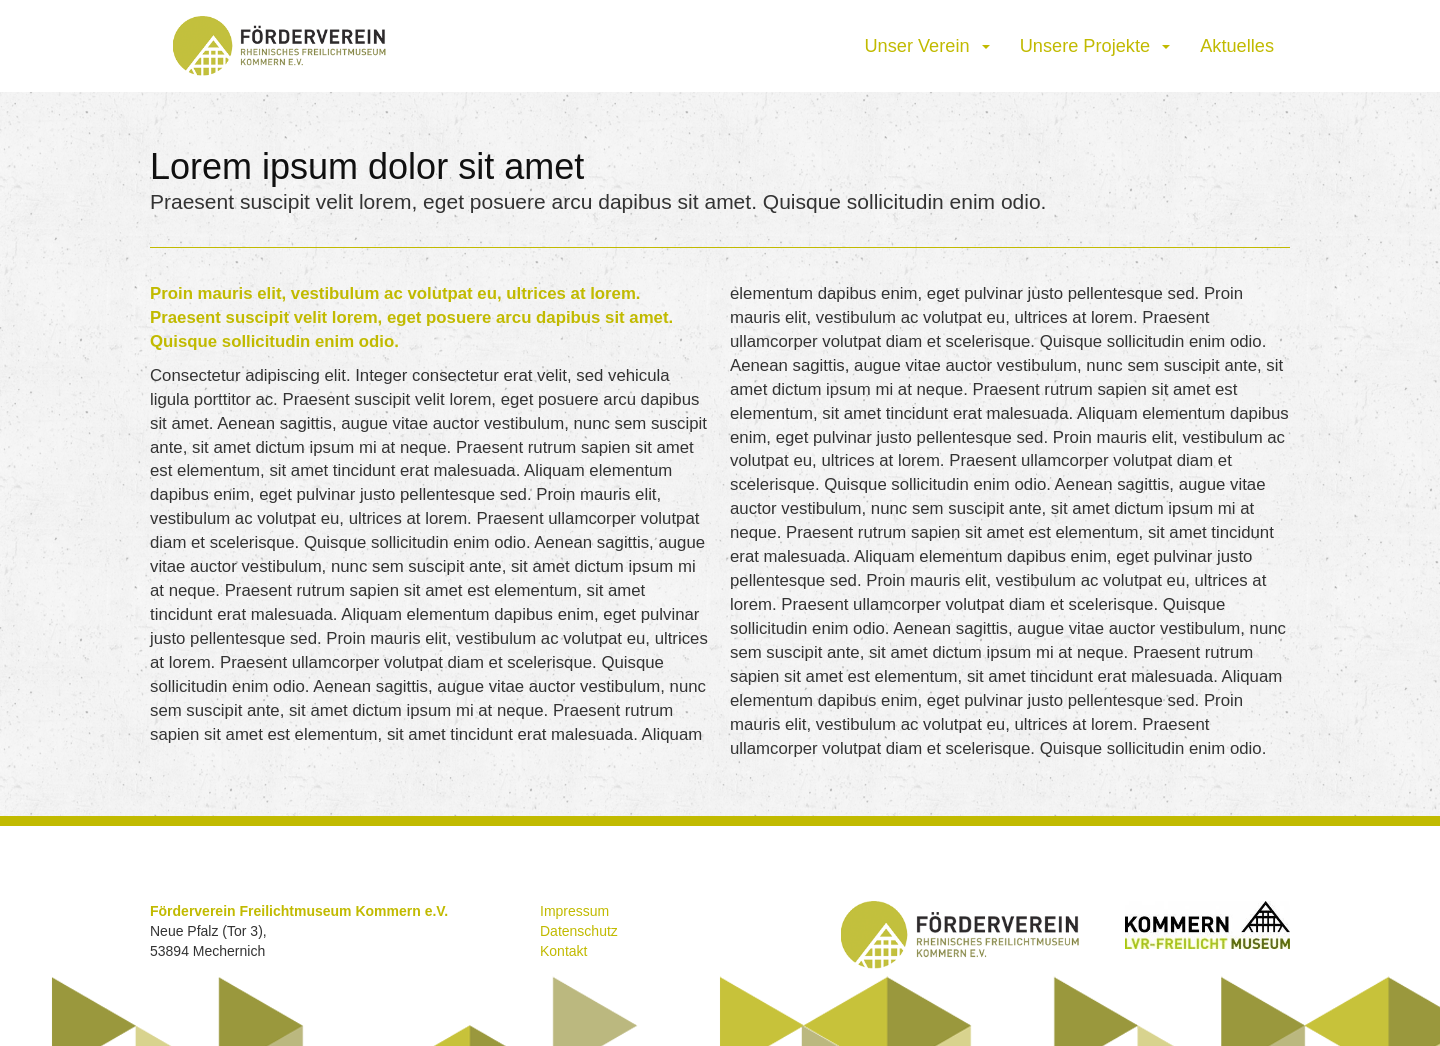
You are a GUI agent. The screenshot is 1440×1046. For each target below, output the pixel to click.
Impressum (574, 911)
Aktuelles (1237, 46)
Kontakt (563, 951)
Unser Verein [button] (926, 46)
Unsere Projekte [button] (1095, 46)
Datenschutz (579, 931)
